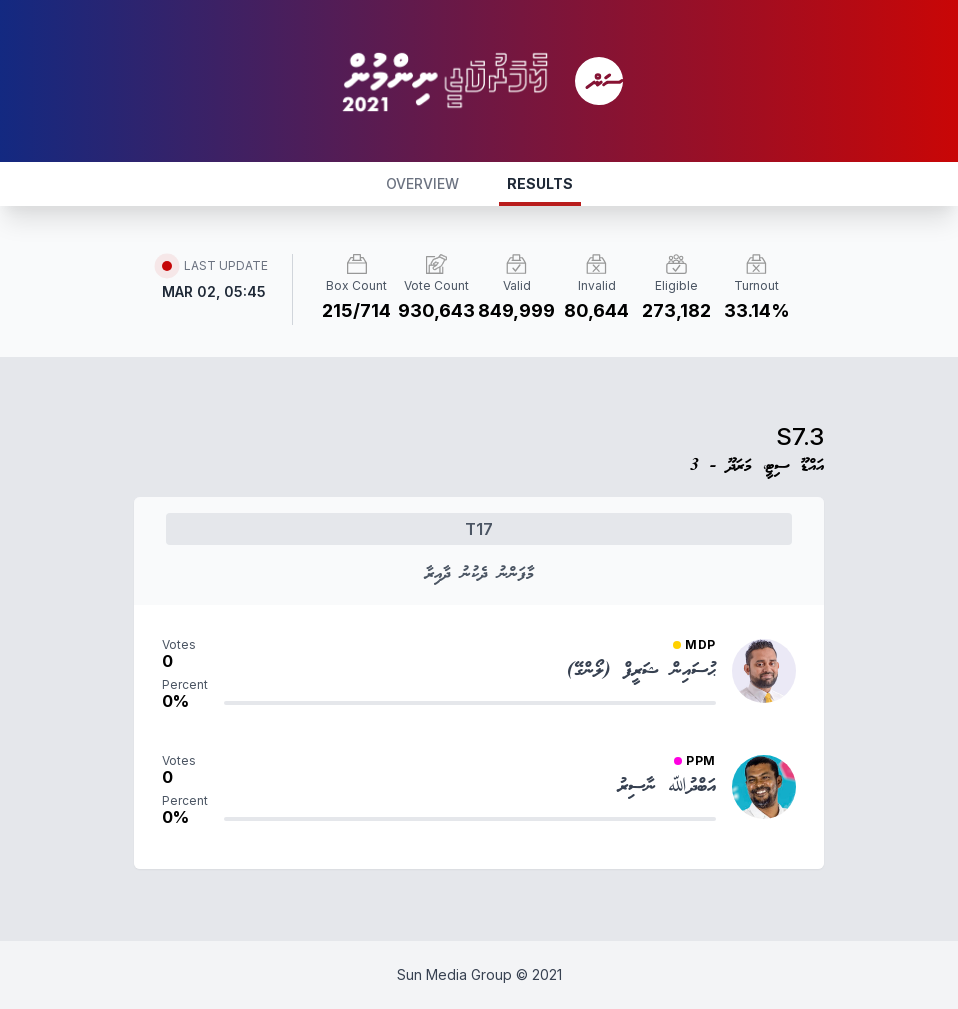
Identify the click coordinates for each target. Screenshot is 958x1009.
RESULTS (540, 183)
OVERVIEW (422, 183)
